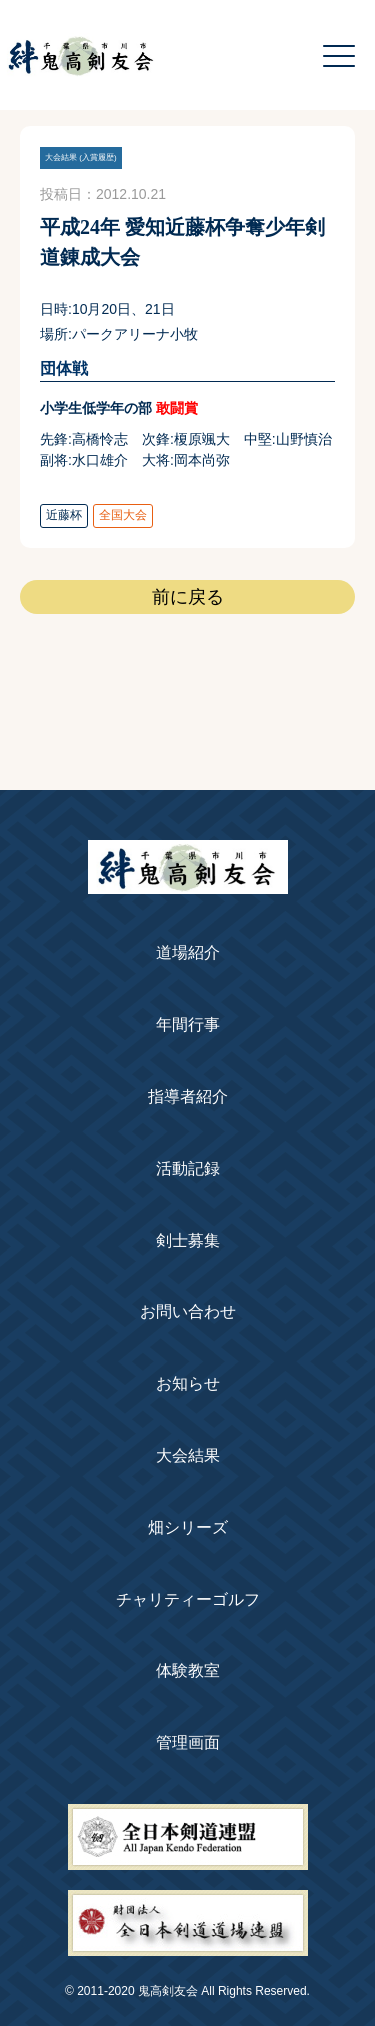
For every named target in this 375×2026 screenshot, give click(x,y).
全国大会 (123, 515)
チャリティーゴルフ (188, 1599)
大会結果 (188, 1455)
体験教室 (188, 1670)
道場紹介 (188, 952)
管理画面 (188, 1742)
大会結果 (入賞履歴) (81, 157)
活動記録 (188, 1168)
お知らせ (188, 1383)
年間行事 (188, 1024)
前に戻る (188, 597)
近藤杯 (64, 515)
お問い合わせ (188, 1311)
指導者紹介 (188, 1096)
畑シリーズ (188, 1527)
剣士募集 (188, 1240)
